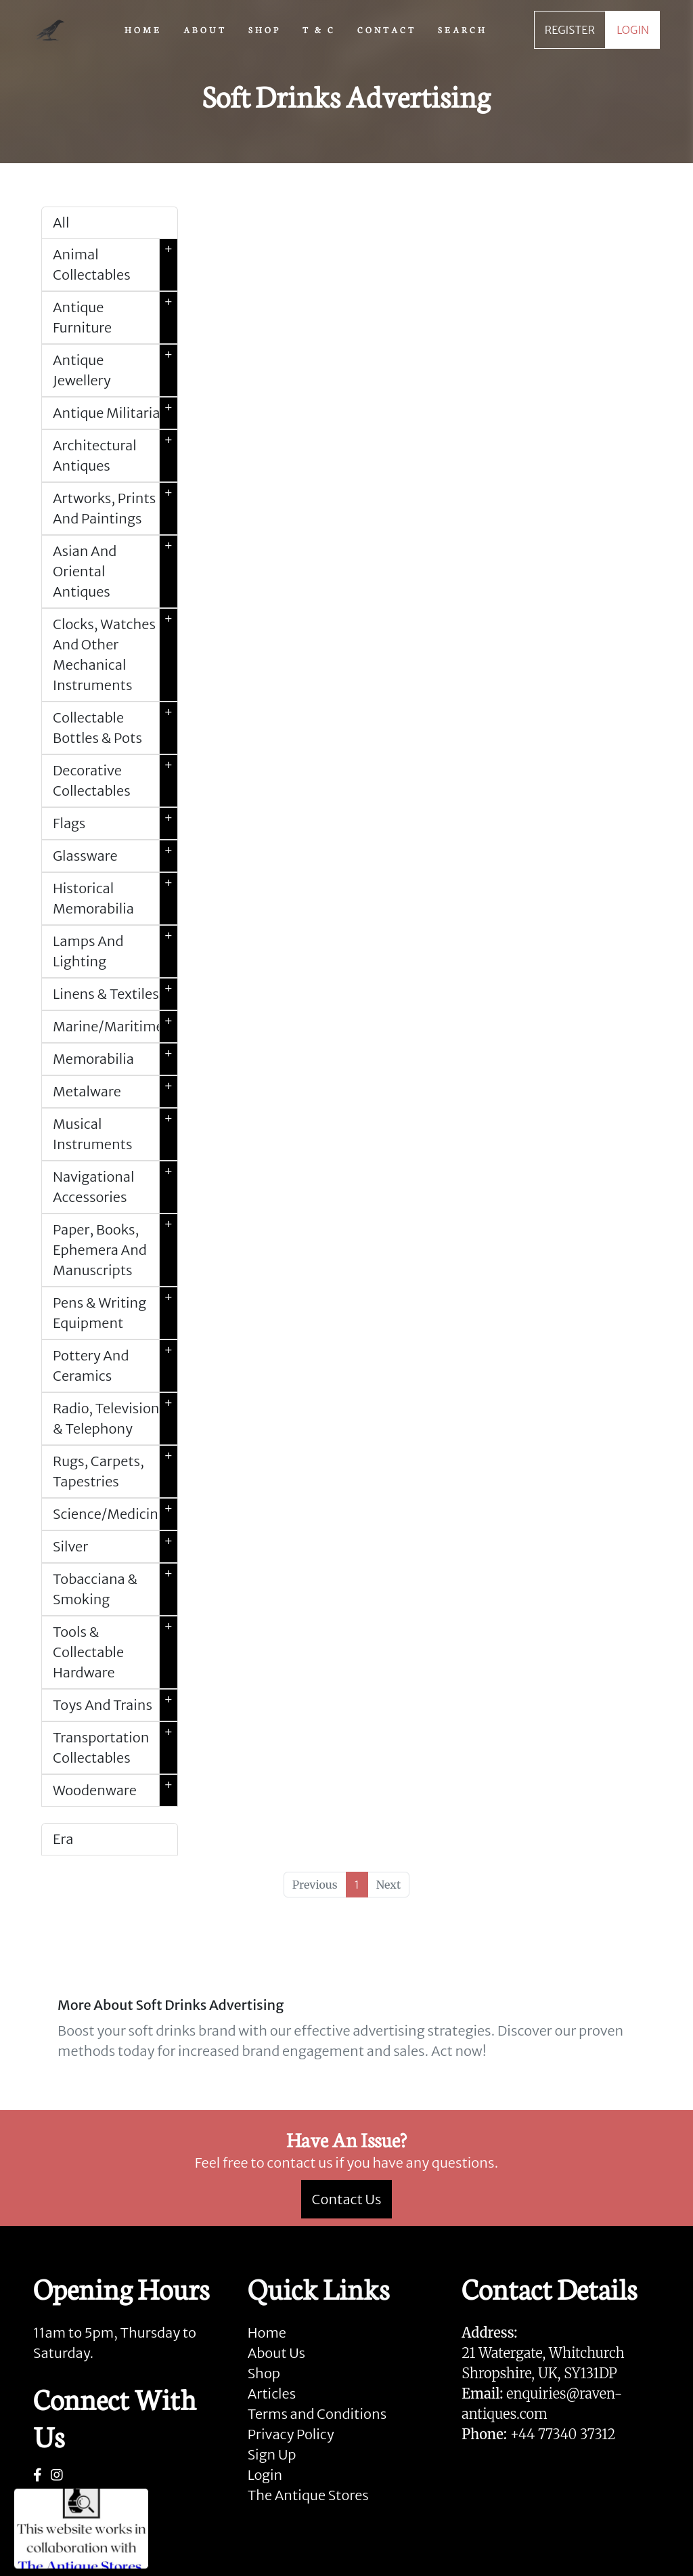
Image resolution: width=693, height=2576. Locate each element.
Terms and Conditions (317, 2413)
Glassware (115, 856)
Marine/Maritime (115, 1026)
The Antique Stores (308, 2495)
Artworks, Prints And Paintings (115, 508)
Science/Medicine (115, 1514)
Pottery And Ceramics (115, 1366)
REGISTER (570, 30)
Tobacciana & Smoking (115, 1589)
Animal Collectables (115, 265)
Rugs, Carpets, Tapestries (115, 1471)
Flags (115, 823)
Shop (264, 2373)
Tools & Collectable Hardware (115, 1652)
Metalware (115, 1091)
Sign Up (272, 2454)
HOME (143, 29)
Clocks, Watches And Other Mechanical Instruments (115, 655)
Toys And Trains (115, 1705)
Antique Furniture (115, 317)
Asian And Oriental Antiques (115, 571)
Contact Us (347, 2199)
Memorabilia (115, 1059)
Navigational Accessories (115, 1187)
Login (265, 2474)
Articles (272, 2393)
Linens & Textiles (115, 994)
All (61, 222)
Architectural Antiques (115, 455)
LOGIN (633, 30)
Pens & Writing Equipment (115, 1313)
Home (267, 2332)
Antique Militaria (115, 413)
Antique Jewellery (115, 370)
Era (63, 1838)
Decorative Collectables (115, 781)
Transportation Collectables (115, 1748)
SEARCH (462, 29)
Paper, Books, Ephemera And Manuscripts (115, 1250)
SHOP (264, 29)
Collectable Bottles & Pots (115, 728)
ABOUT (205, 29)
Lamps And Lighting (115, 951)
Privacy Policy (291, 2434)
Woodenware (115, 1790)
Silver (115, 1546)
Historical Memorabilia (115, 898)
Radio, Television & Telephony (115, 1418)
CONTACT (386, 29)
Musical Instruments (115, 1134)
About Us (276, 2352)
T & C (319, 29)
